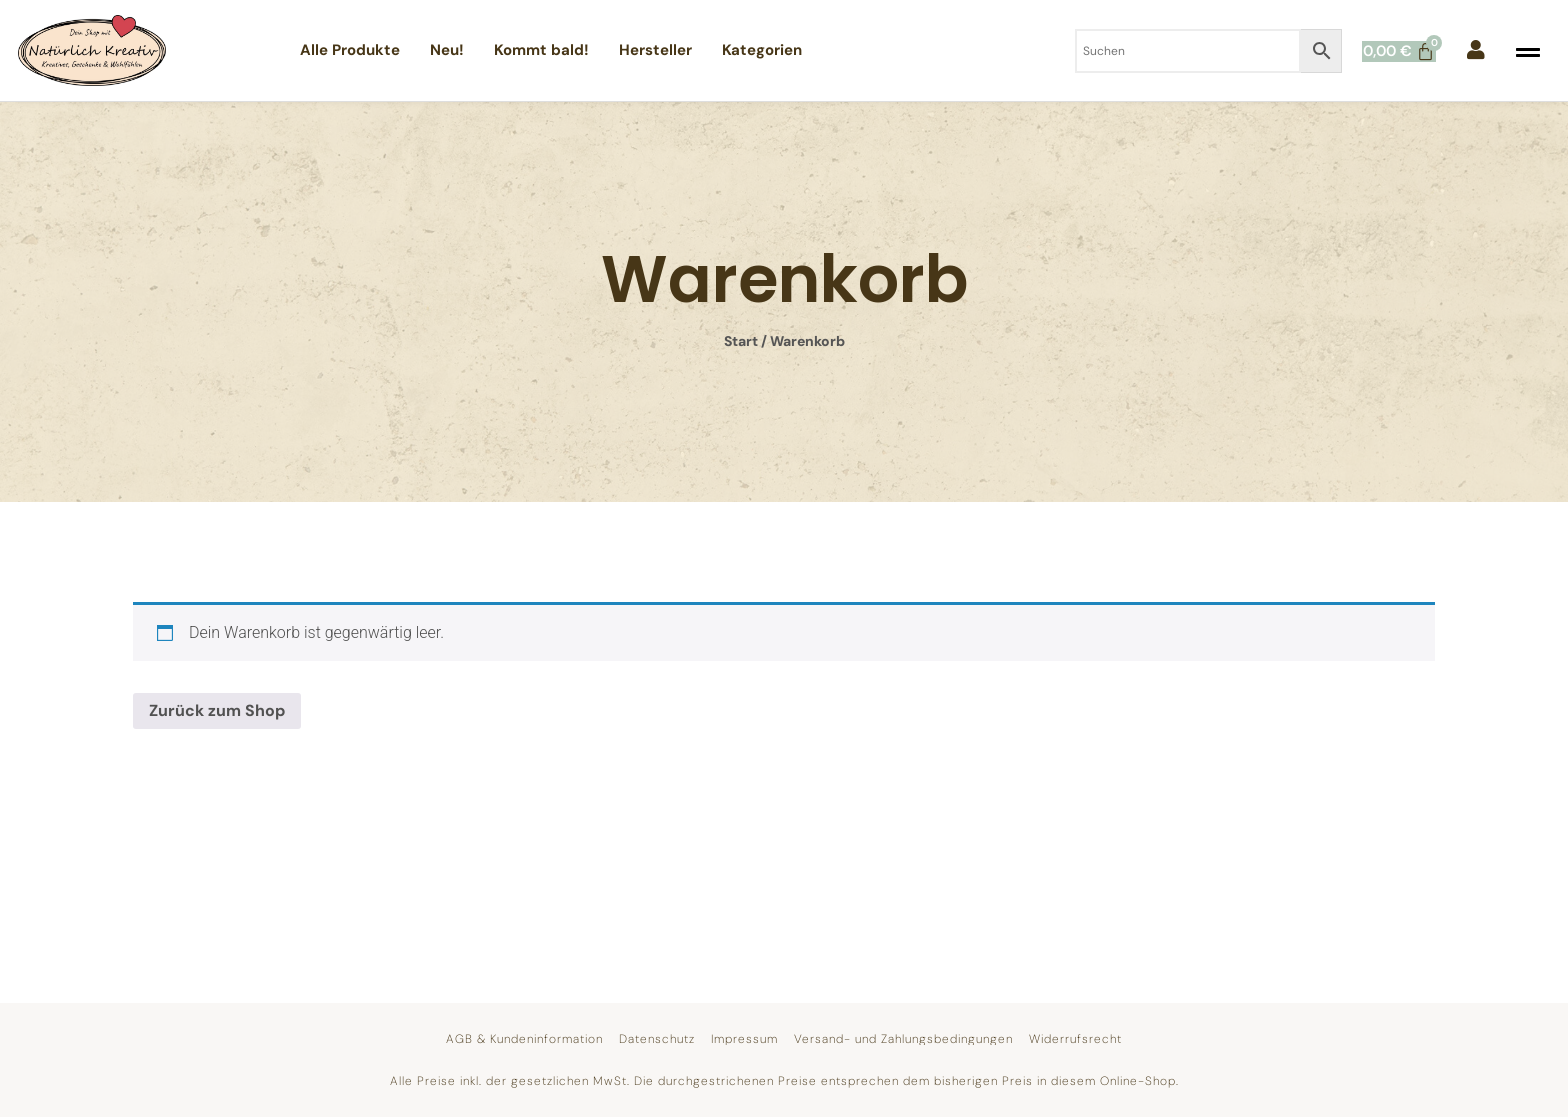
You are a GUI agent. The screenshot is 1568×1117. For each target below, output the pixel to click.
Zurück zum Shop (217, 710)
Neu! (447, 50)
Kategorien (762, 50)
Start (741, 341)
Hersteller (655, 50)
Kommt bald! (541, 50)
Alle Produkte (350, 50)
